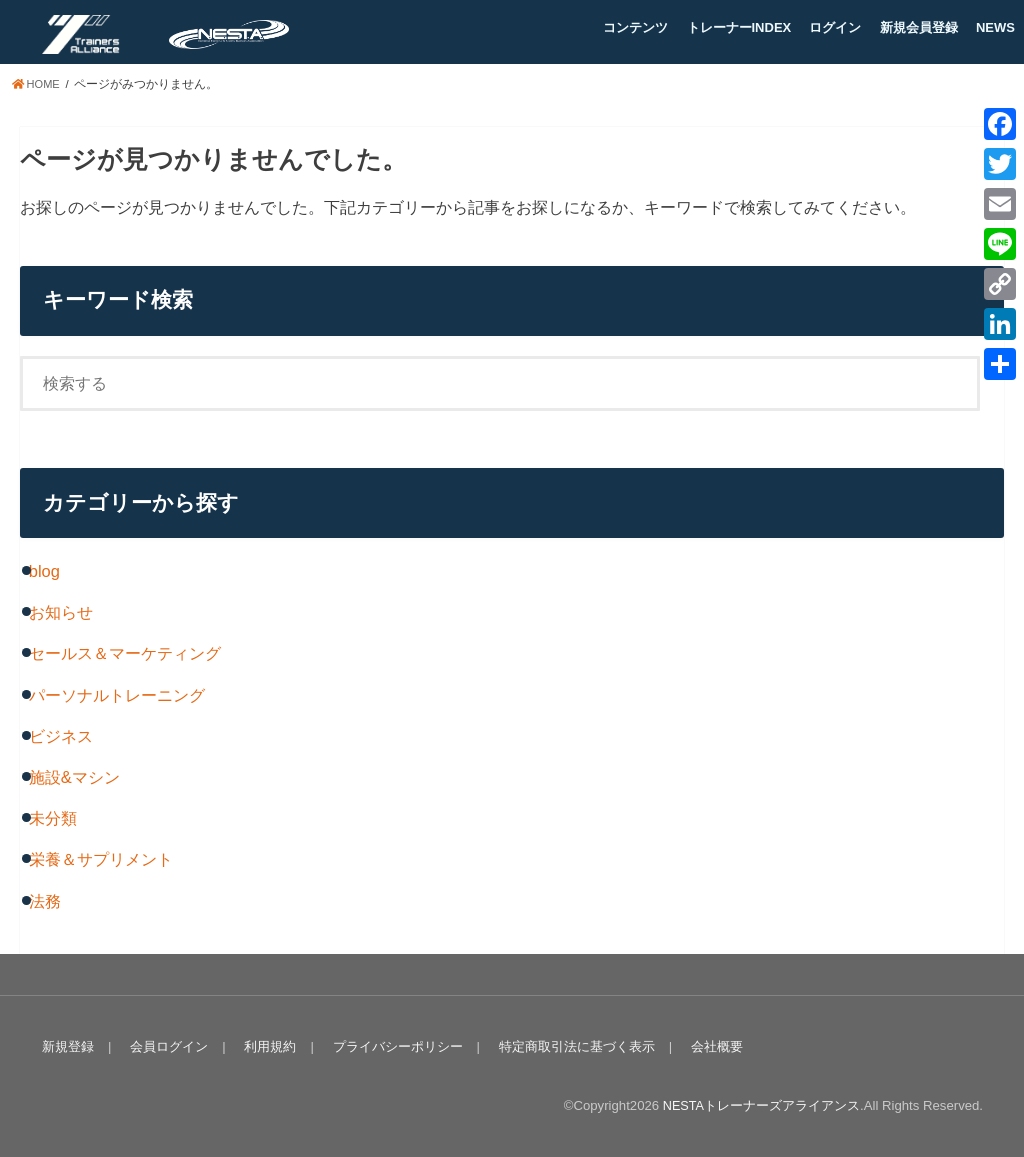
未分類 (53, 818)
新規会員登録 (919, 27)
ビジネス (61, 736)
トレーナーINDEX (739, 27)
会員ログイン (166, 1046)
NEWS (995, 27)
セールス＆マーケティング (125, 653)
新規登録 (67, 1046)
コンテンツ (635, 27)
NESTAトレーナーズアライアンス (760, 1105)
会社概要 (705, 1046)
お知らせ (61, 612)
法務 (45, 901)
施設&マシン (74, 777)
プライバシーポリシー (390, 1046)
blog (44, 571)
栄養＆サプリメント (101, 859)
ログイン (835, 27)
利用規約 (265, 1046)
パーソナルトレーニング (117, 695)
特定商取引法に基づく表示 (567, 1046)
